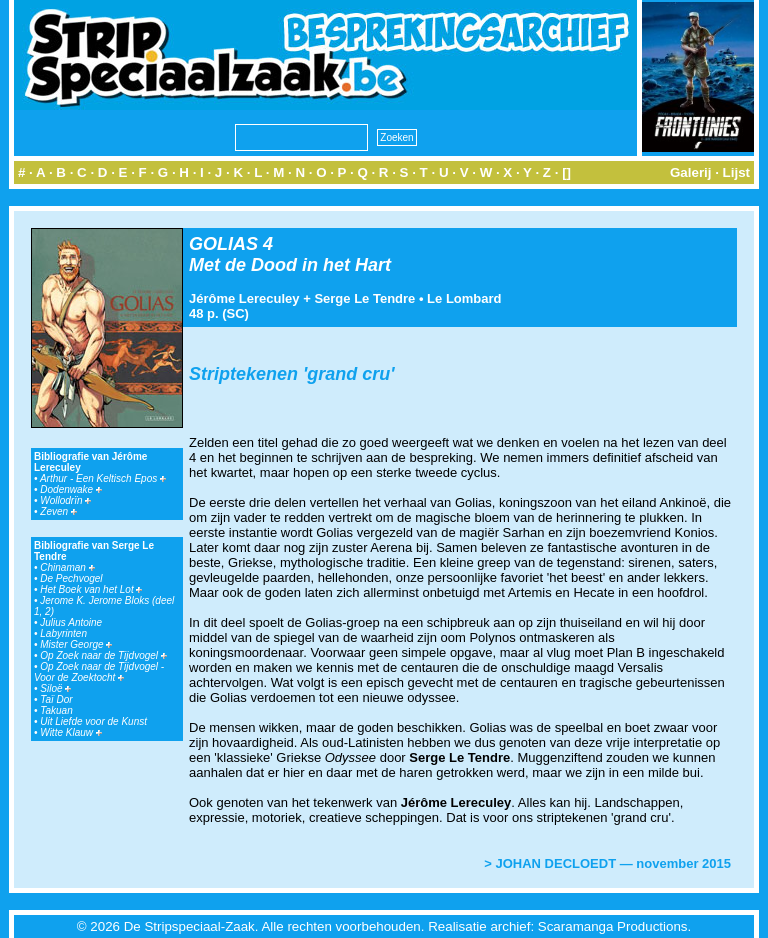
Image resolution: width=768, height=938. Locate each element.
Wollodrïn (65, 500)
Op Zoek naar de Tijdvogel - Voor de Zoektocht (99, 672)
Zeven (58, 511)
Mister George (76, 644)
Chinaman (67, 567)
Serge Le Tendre (364, 298)
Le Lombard (464, 298)
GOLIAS (223, 244)
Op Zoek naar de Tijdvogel (103, 655)
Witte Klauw (70, 732)
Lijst (736, 172)
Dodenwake (71, 489)
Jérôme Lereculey (244, 298)
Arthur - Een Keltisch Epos (103, 478)
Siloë (55, 688)
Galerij (691, 172)
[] (566, 172)
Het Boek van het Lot (91, 589)
